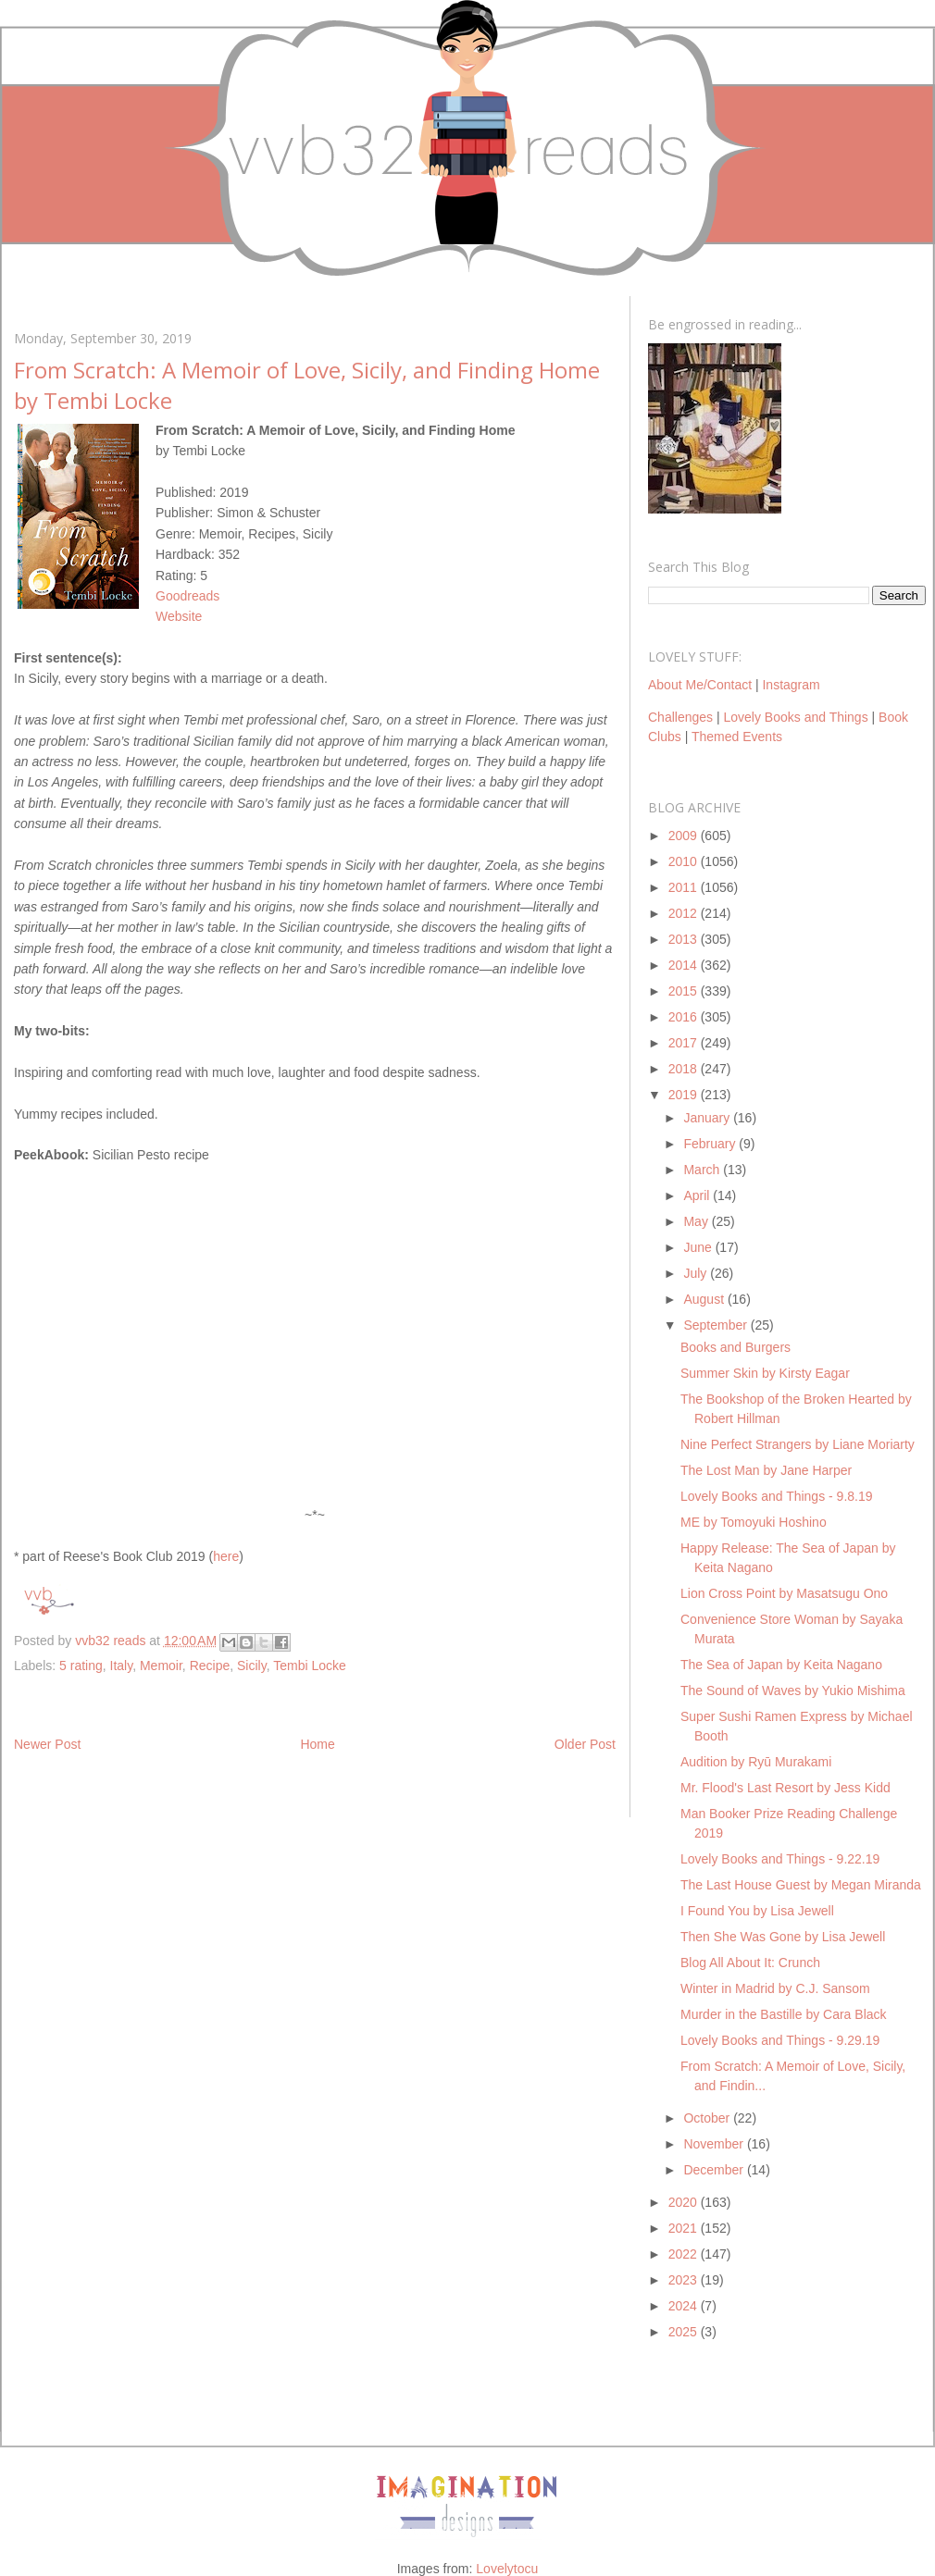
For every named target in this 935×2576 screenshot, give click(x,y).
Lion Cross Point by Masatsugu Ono (784, 1593)
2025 (684, 2331)
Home (317, 1744)
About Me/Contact (700, 684)
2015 (684, 991)
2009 (684, 835)
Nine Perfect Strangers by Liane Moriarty (797, 1444)
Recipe (210, 1665)
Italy (121, 1665)
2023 (684, 2280)
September (716, 1325)
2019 (684, 1094)
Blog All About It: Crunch (750, 1962)
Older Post (585, 1744)
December (714, 2169)
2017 (684, 1042)
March (703, 1169)
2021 (684, 2228)
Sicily (252, 1665)
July (696, 1273)
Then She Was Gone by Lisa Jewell (782, 1936)
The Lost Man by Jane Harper (766, 1470)
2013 (684, 939)
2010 (684, 861)
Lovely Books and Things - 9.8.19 (776, 1496)
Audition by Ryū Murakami (755, 1761)
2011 (684, 887)
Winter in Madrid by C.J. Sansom (775, 1988)
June (699, 1247)
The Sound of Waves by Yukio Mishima (792, 1690)
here (226, 1556)
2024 (684, 2305)
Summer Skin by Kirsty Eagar (765, 1373)
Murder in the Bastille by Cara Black (783, 2014)
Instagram (790, 684)
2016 (684, 1016)
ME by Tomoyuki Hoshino (753, 1522)
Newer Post (47, 1744)
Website (179, 616)
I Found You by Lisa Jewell (757, 1910)
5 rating (81, 1665)
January (708, 1117)
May (697, 1221)
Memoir (161, 1665)
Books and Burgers (735, 1347)
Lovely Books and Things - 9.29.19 (779, 2040)
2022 (684, 2254)
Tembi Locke (309, 1665)
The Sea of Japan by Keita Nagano (781, 1664)
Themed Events (737, 736)
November (714, 2143)
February (711, 1143)
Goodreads (187, 595)
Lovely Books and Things (795, 717)
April (698, 1195)
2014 (684, 965)
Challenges (680, 717)
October (708, 2118)
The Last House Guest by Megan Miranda (800, 1884)
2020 (684, 2202)
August (705, 1299)
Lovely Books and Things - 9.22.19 (779, 1859)
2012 (684, 913)
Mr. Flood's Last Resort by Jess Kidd (785, 1787)
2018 (684, 1068)
